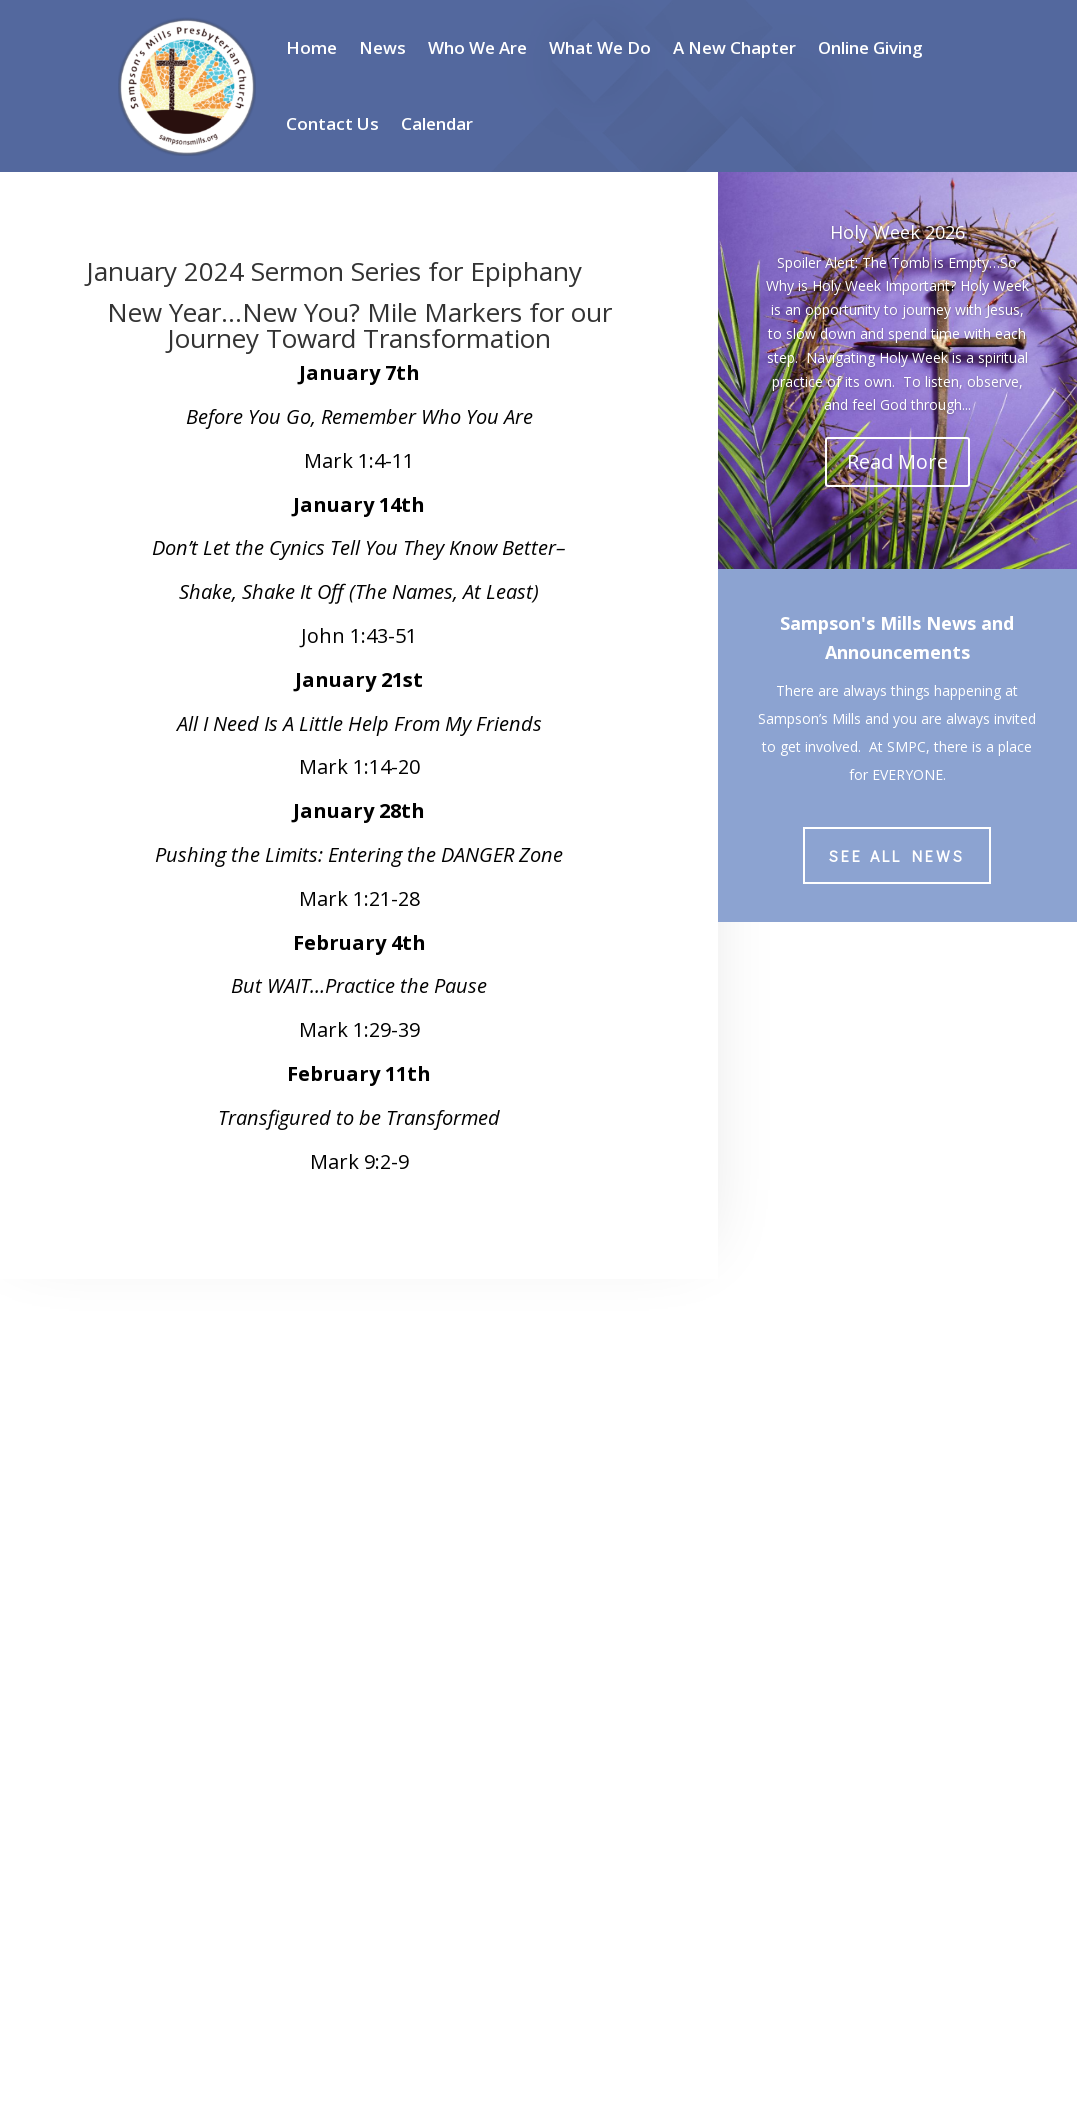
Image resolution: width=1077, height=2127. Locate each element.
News (382, 47)
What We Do (600, 47)
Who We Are (477, 47)
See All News (897, 855)
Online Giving (870, 47)
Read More (897, 461)
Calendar (437, 123)
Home (311, 47)
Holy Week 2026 (897, 232)
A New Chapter (734, 47)
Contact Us (332, 123)
